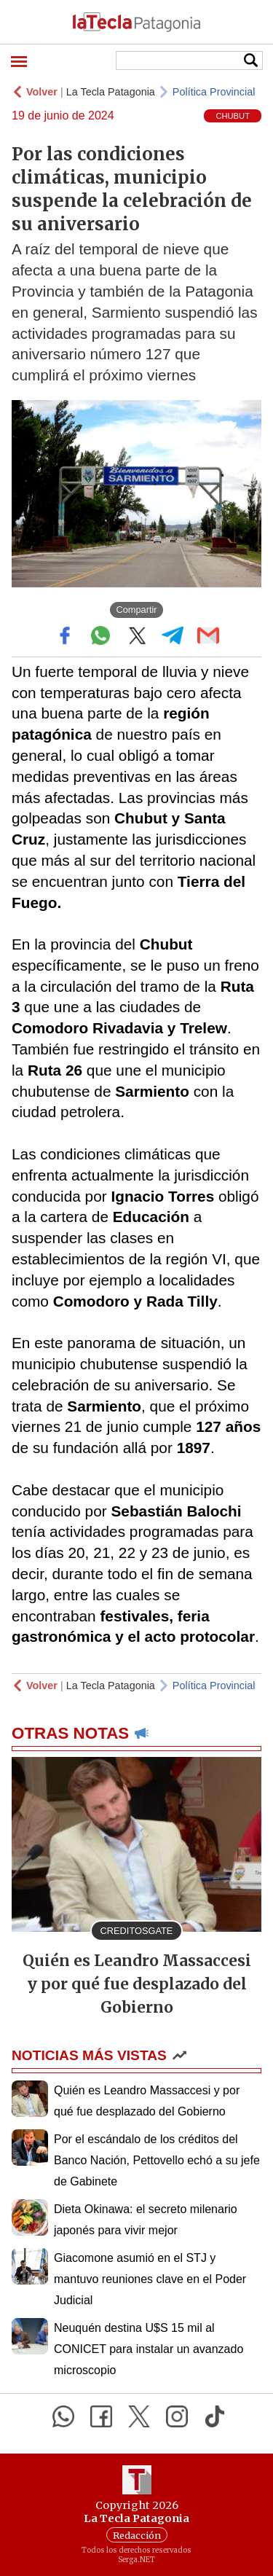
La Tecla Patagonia (110, 92)
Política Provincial (214, 92)
